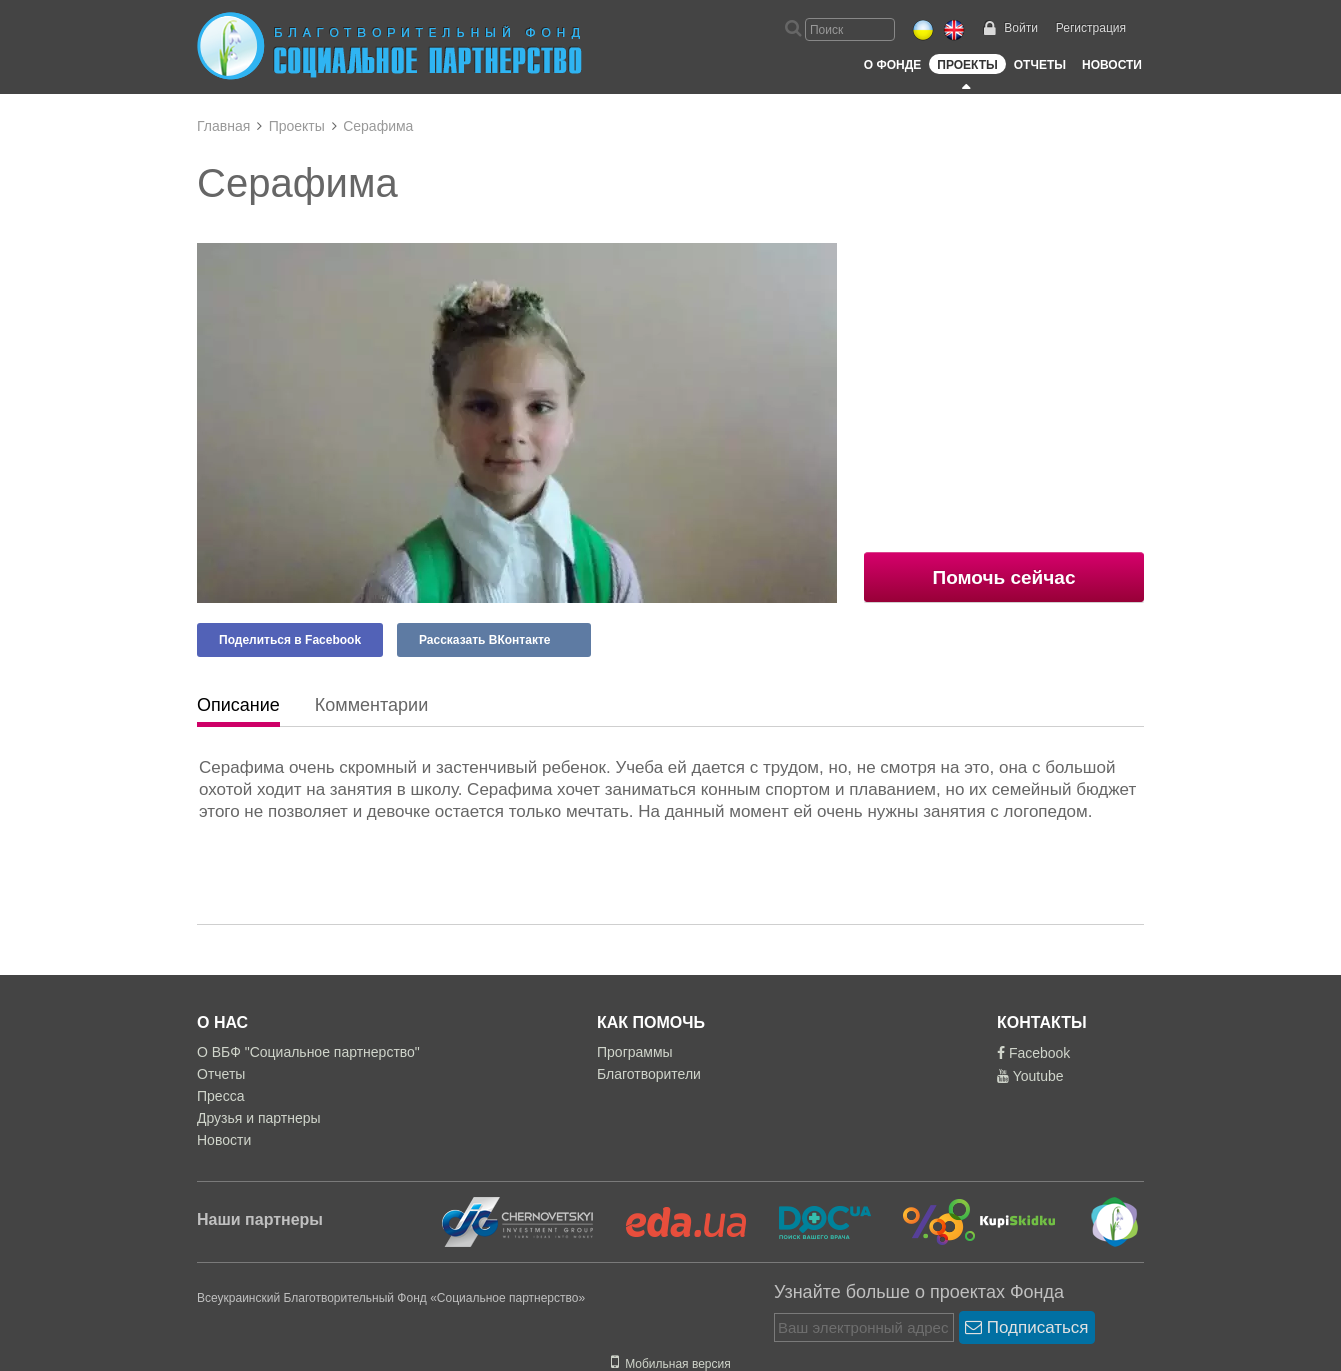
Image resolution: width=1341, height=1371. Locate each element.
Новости (1112, 65)
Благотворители (649, 1074)
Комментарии (371, 705)
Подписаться (1027, 1327)
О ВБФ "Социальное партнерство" (308, 1052)
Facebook (1033, 1053)
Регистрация (1091, 28)
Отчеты (1040, 65)
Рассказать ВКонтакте (484, 640)
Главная (223, 126)
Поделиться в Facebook (290, 640)
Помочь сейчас (1004, 577)
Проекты (967, 65)
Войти (1021, 28)
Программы (635, 1052)
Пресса (220, 1096)
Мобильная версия (671, 1364)
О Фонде (892, 65)
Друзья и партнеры (259, 1118)
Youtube (1030, 1076)
